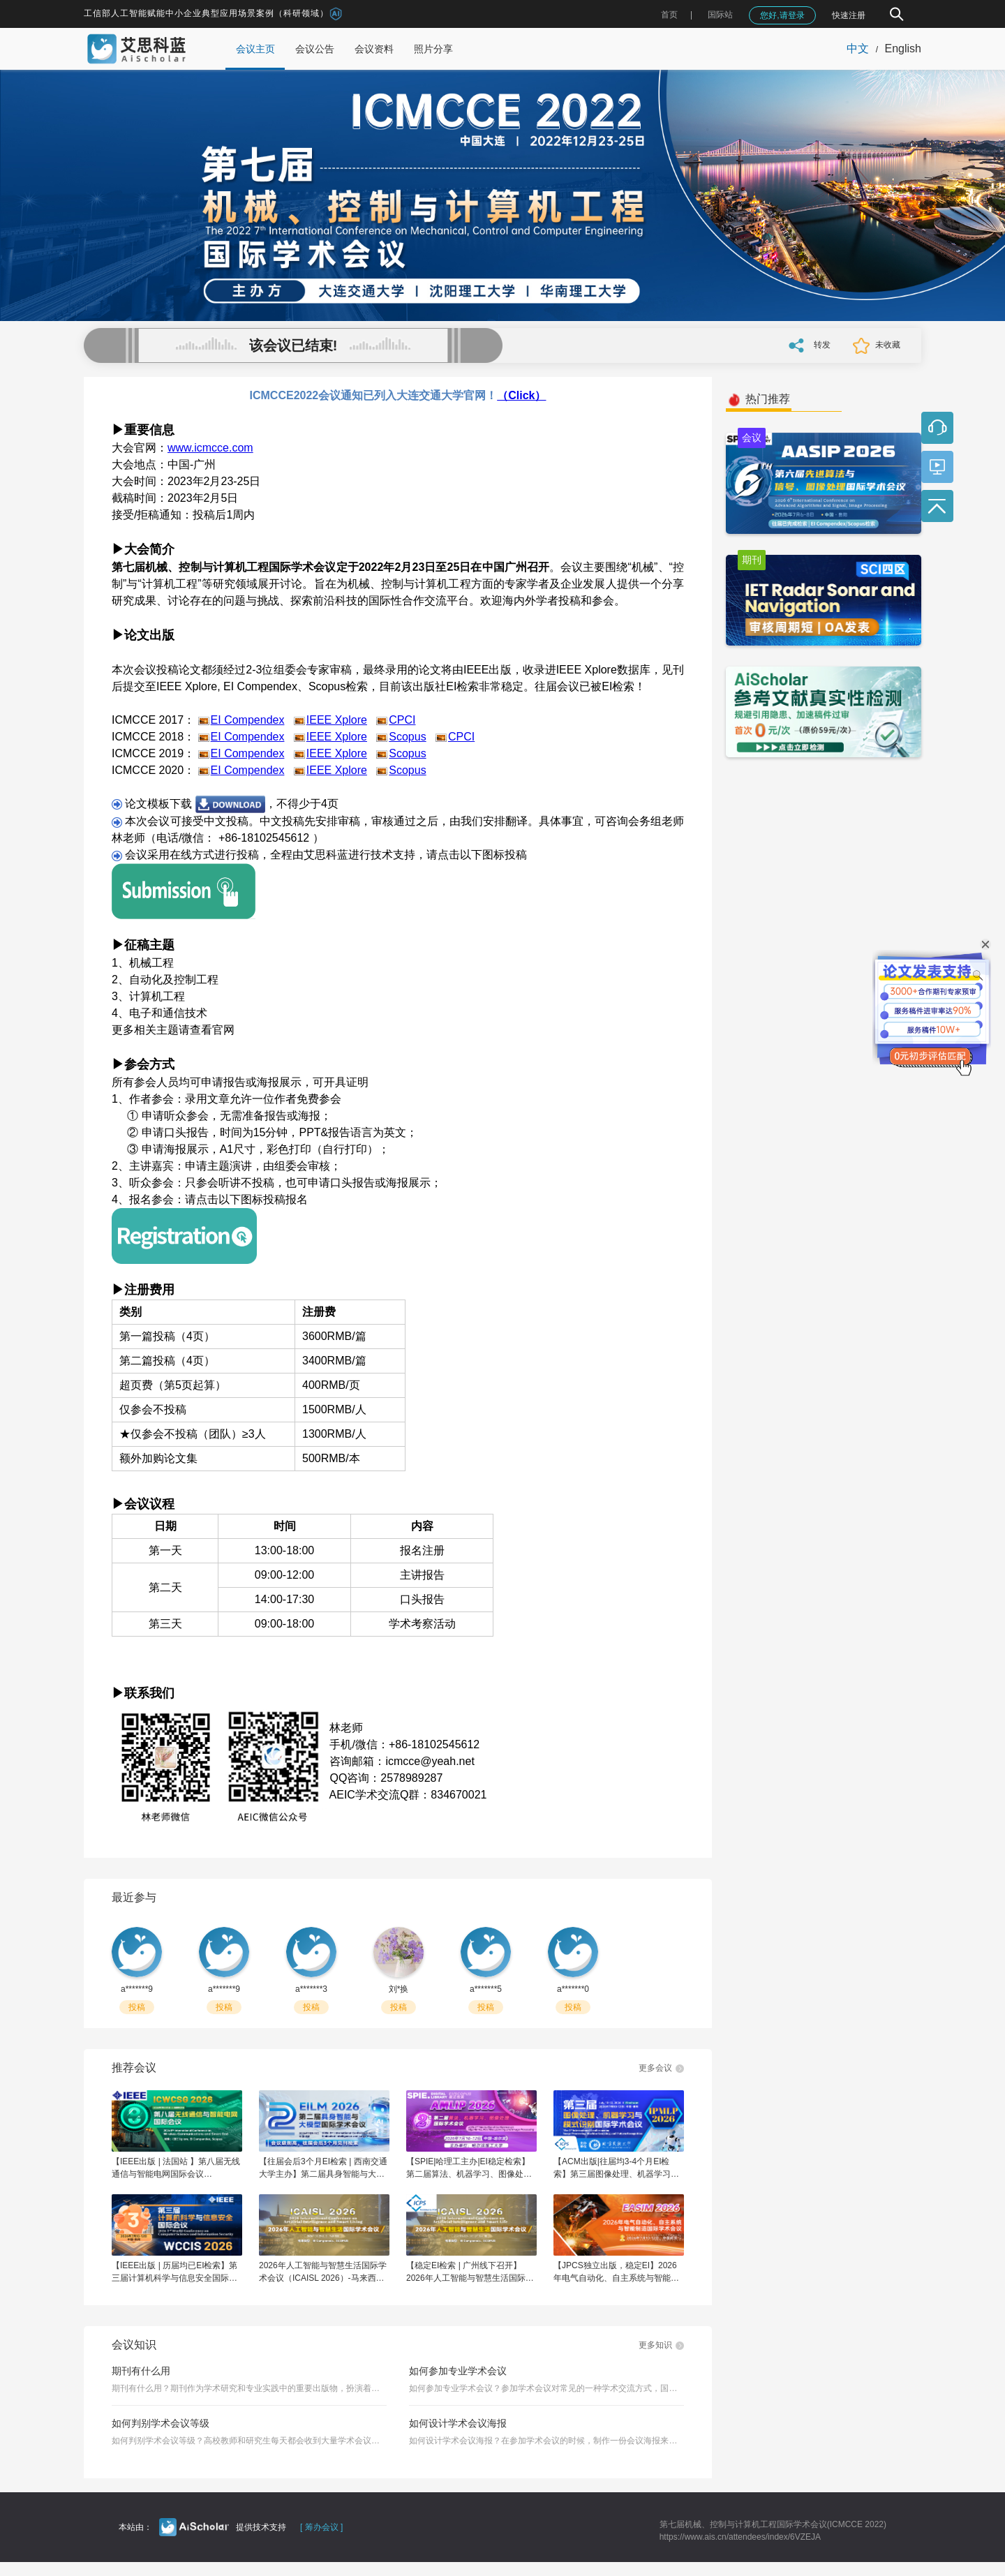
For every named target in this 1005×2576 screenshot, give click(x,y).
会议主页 (255, 48)
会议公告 (314, 48)
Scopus (407, 737)
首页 (669, 15)
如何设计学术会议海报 (458, 2423)
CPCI (402, 720)
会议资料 (374, 48)
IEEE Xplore (336, 720)
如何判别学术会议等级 (160, 2423)
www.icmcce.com (210, 448)
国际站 (720, 15)
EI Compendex (248, 720)
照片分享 (433, 48)
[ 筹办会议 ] (321, 2527)
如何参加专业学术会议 (458, 2370)
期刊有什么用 (141, 2370)
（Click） (521, 395)
